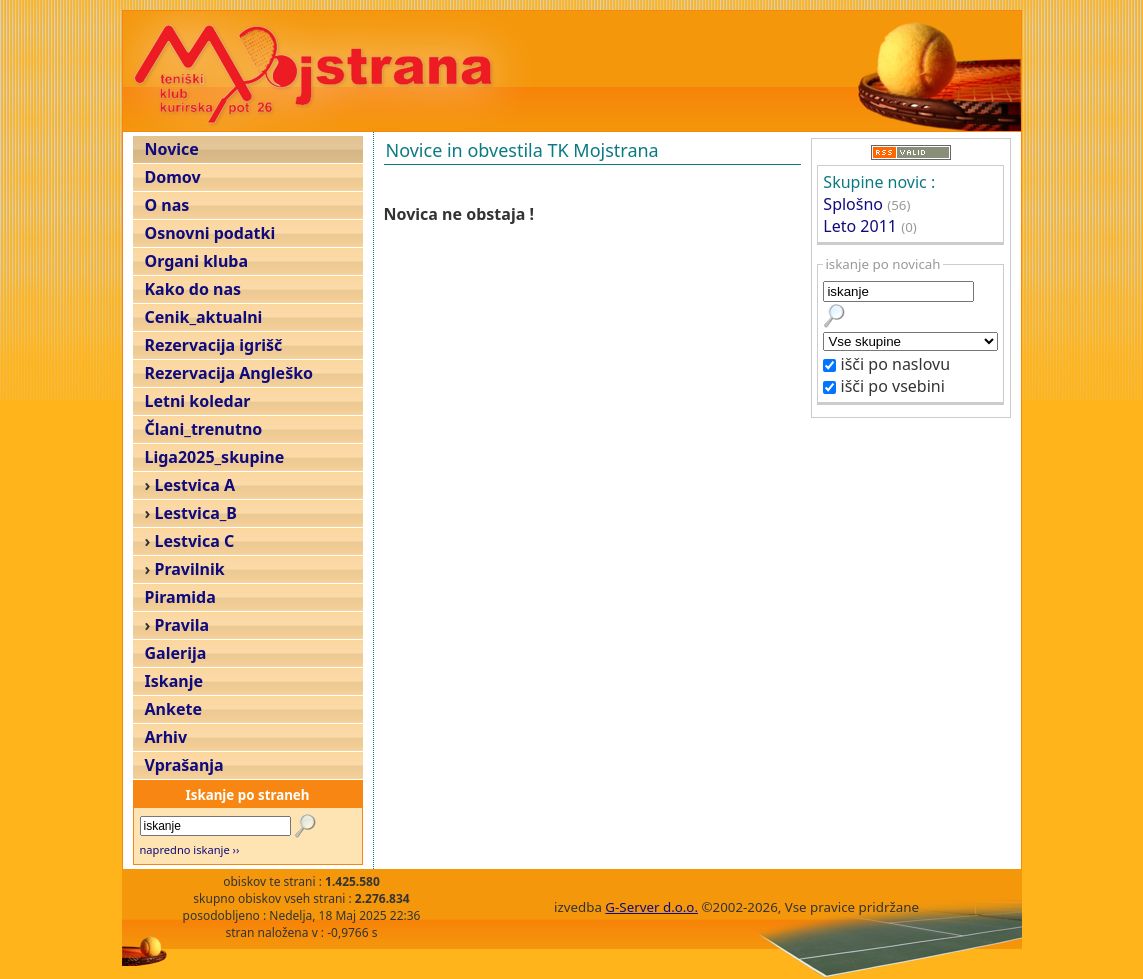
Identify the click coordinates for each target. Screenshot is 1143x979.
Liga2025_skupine (215, 457)
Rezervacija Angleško (229, 373)
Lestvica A (195, 485)
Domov (173, 177)
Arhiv (166, 737)
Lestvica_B (196, 513)
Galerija (176, 653)
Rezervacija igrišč (214, 345)
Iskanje (174, 681)
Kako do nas (193, 289)
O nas (167, 205)
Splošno (853, 204)
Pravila (182, 625)
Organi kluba (196, 261)
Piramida (180, 597)
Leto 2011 (860, 226)
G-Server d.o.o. (651, 907)
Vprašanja (184, 765)
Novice (172, 149)
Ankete (173, 709)
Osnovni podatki (210, 233)
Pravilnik (190, 569)
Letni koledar (198, 401)
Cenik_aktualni (204, 317)
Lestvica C (195, 541)
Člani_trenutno (204, 429)
